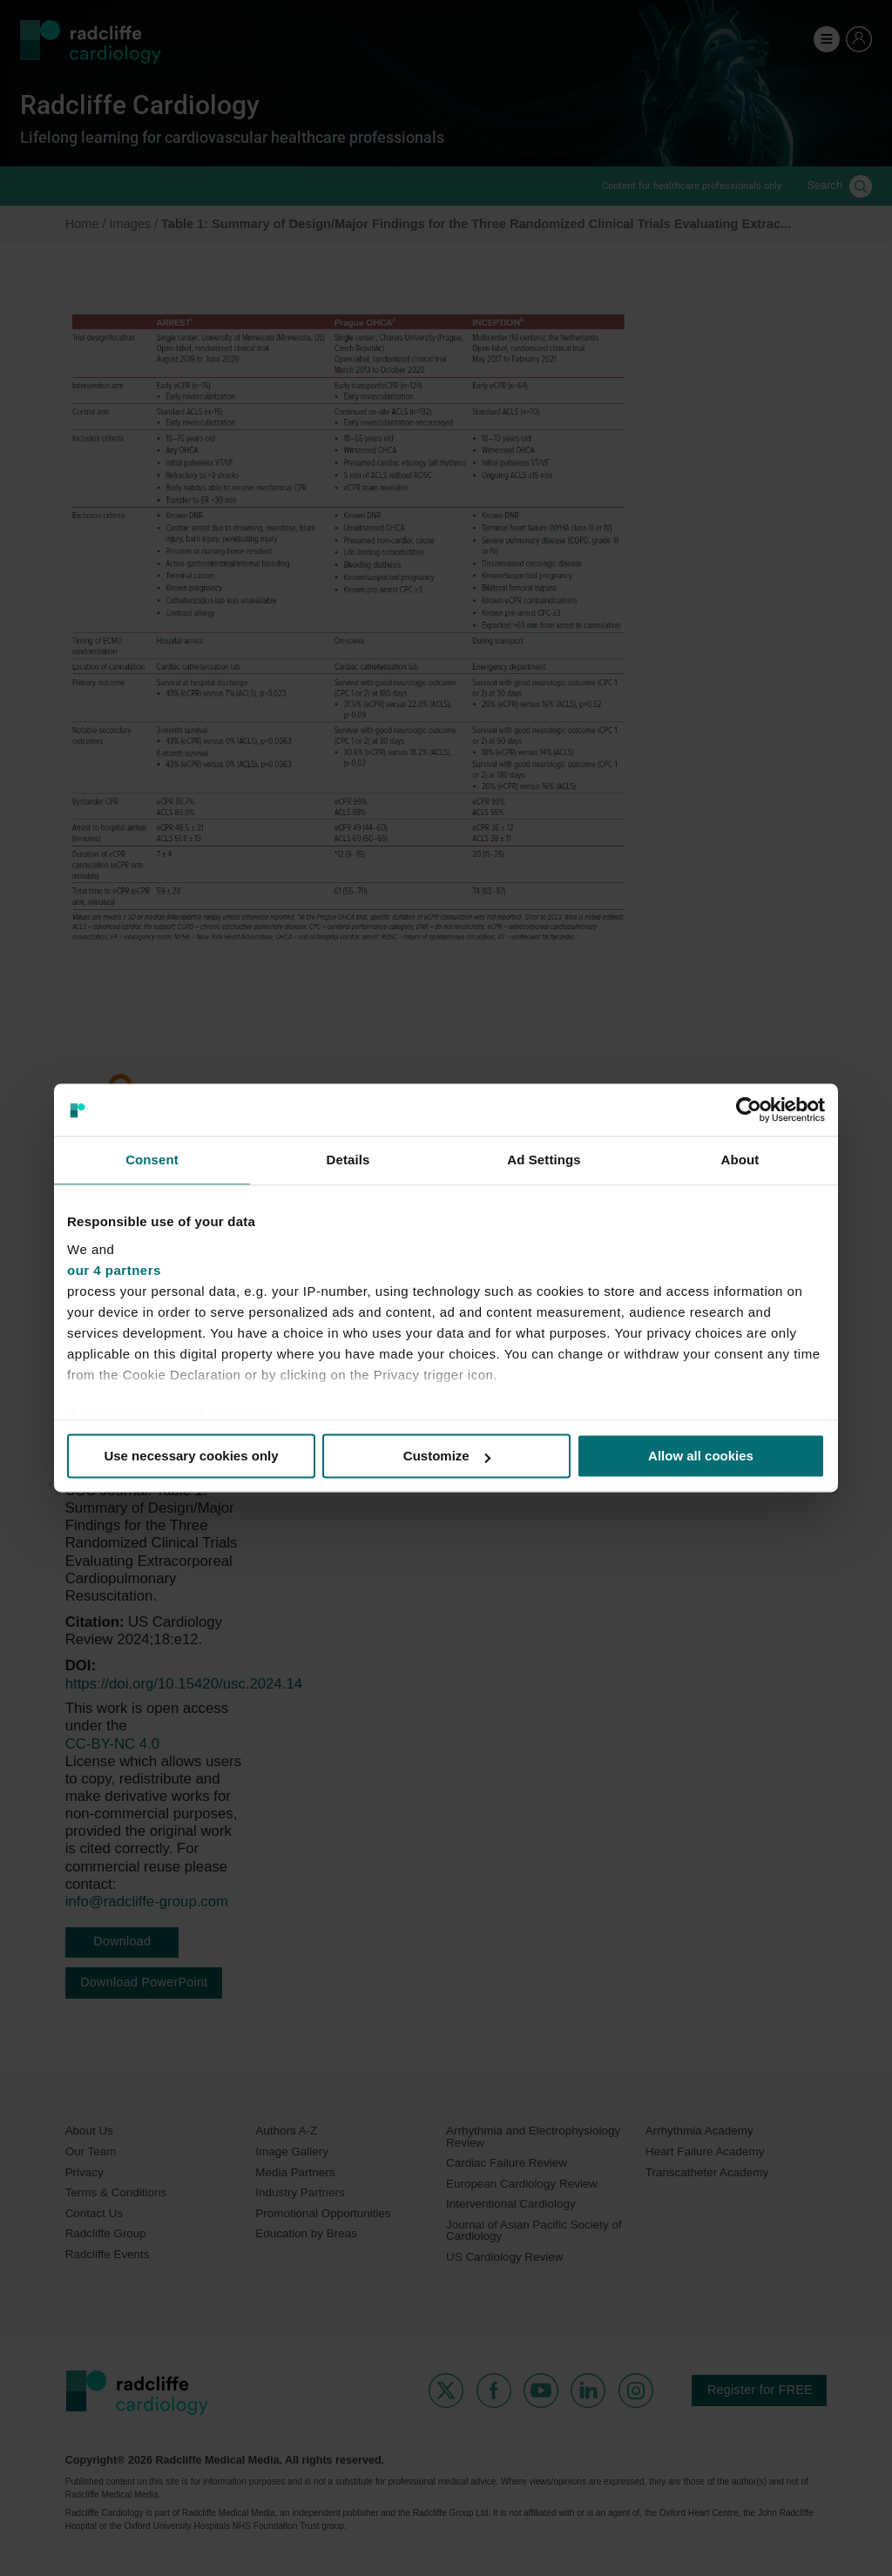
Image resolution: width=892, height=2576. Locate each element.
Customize (446, 1455)
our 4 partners (114, 1270)
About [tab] (740, 1159)
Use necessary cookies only (191, 1455)
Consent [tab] (152, 1159)
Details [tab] (348, 1159)
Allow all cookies (700, 1455)
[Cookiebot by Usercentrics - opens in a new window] (748, 1109)
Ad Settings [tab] (543, 1159)
